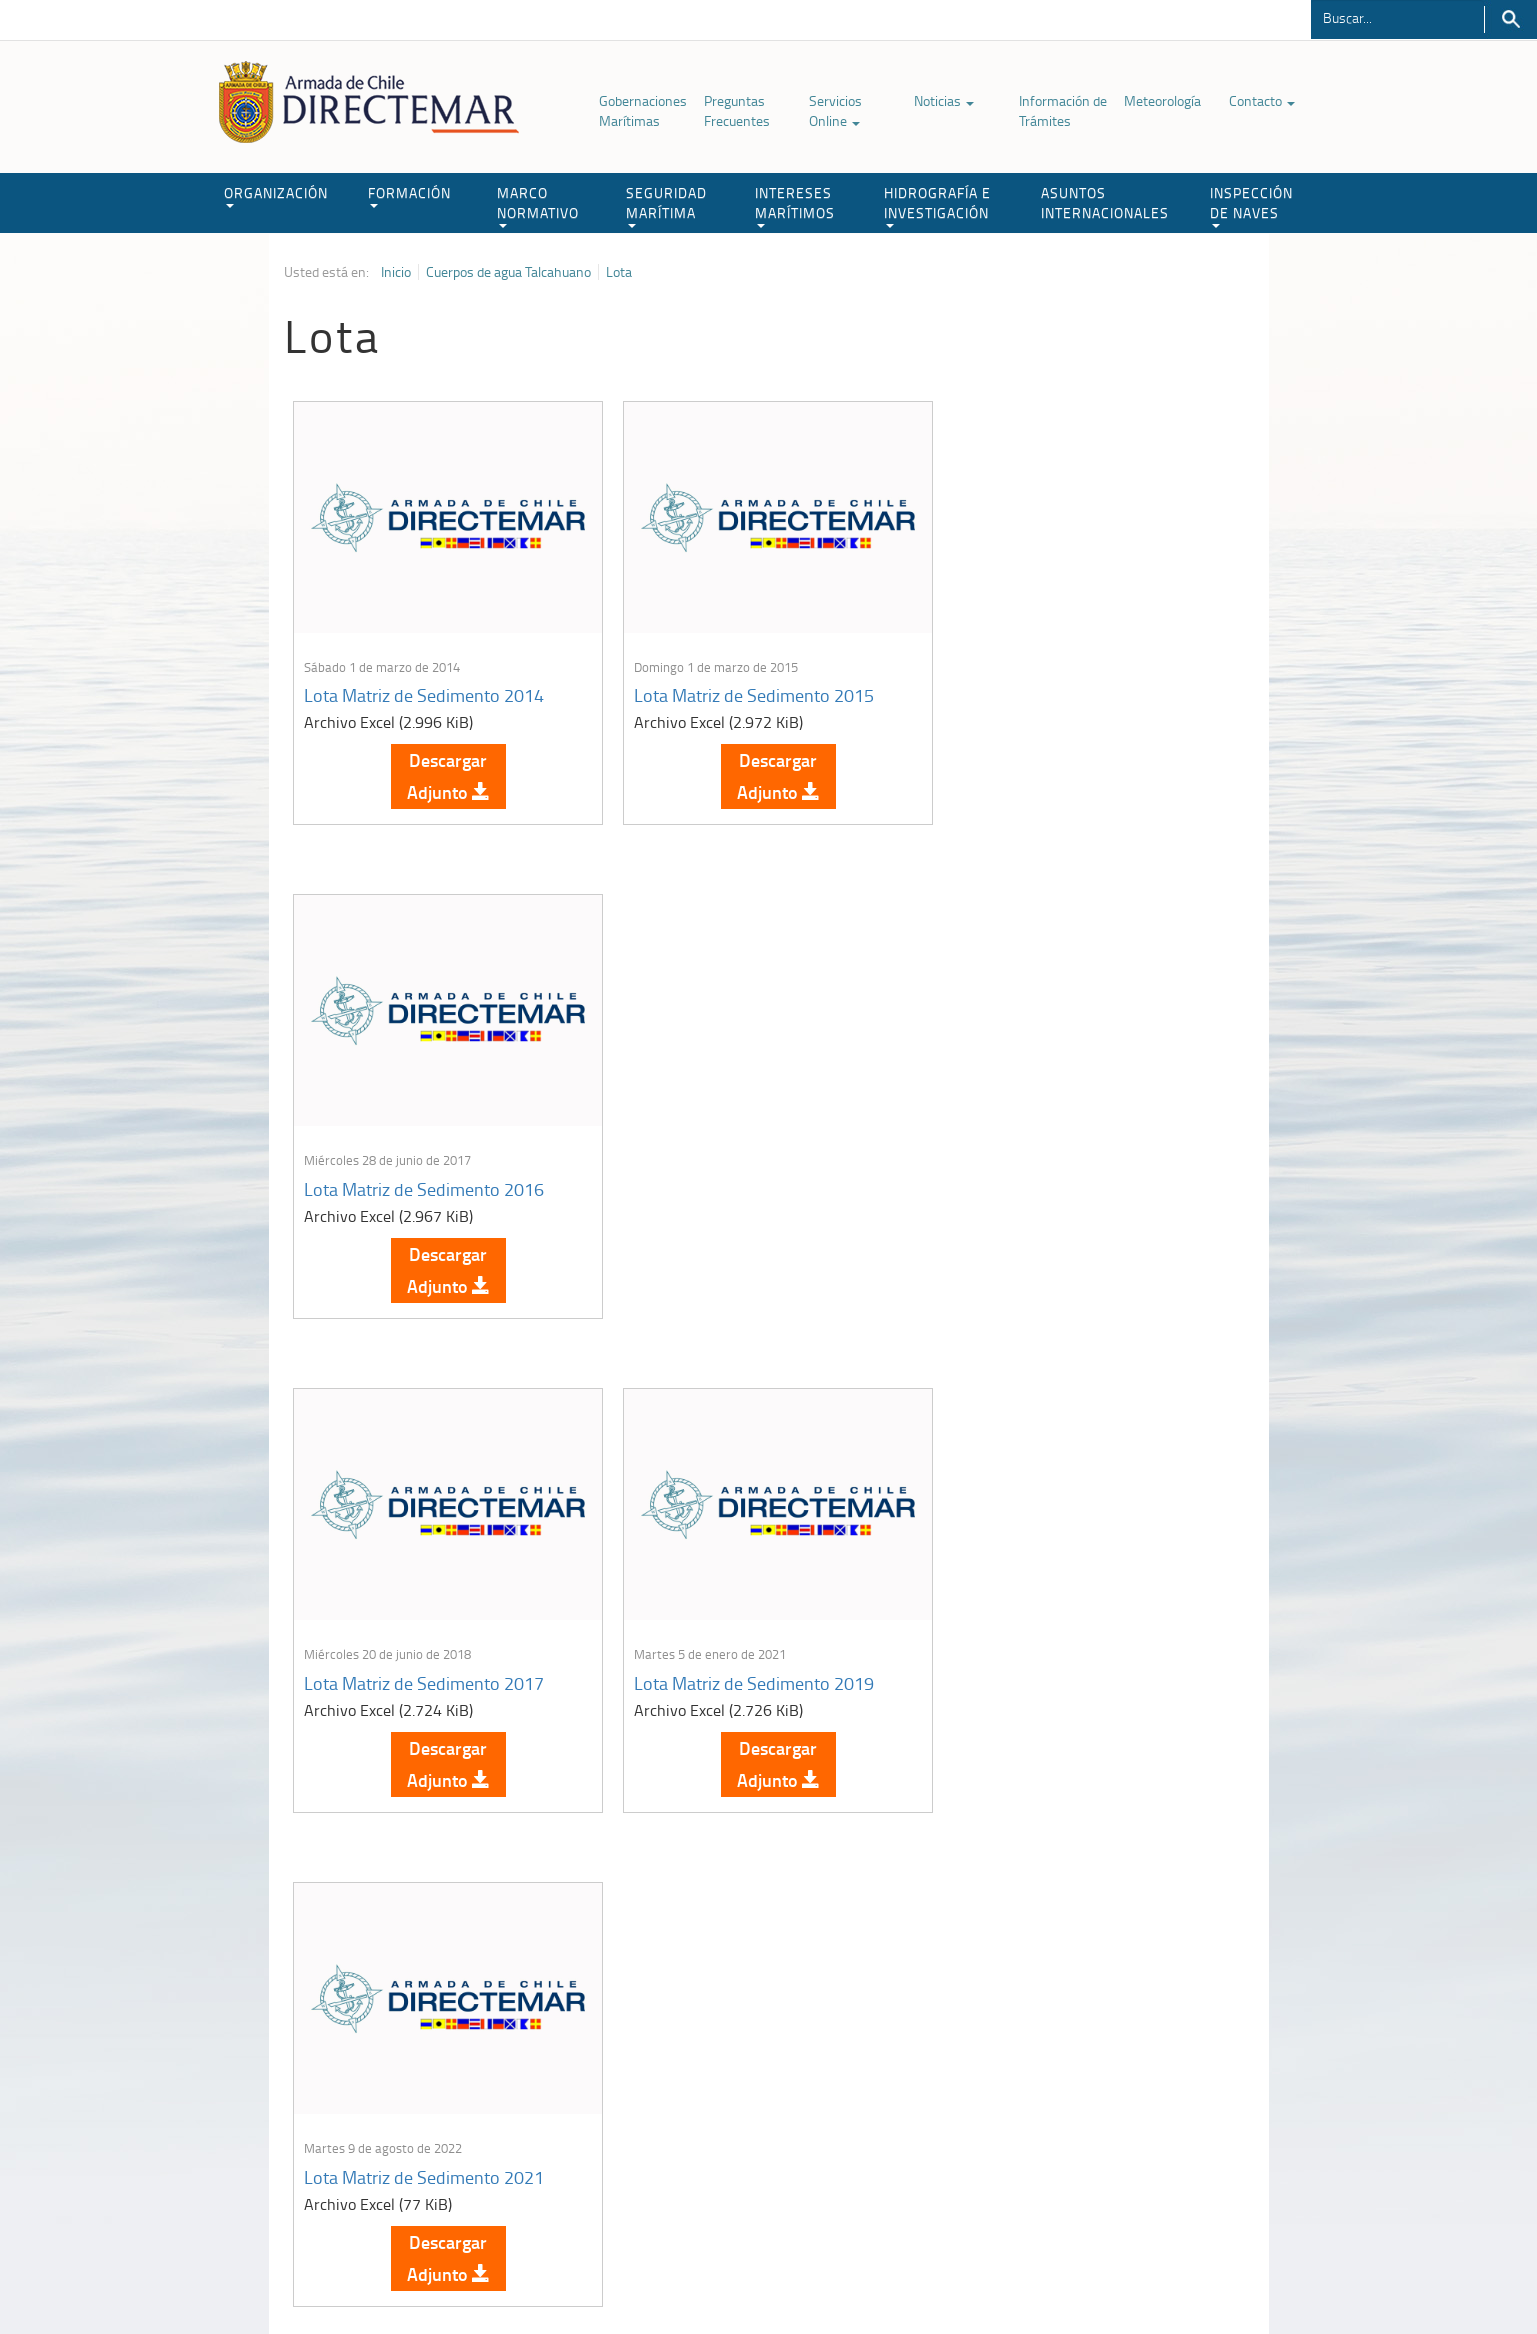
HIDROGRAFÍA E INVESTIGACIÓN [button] (937, 205)
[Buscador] (1397, 17)
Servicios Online (835, 110)
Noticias (944, 100)
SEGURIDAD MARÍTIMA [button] (666, 205)
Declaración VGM (1103, 2096)
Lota (619, 272)
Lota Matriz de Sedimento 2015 (748, 690)
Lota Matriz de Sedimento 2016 (1071, 690)
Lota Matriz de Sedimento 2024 (1071, 1668)
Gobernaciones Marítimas (643, 110)
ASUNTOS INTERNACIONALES (1105, 202)
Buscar (1510, 19)
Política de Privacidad (414, 2272)
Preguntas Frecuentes (737, 110)
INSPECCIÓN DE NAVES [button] (1251, 205)
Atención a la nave (1106, 2046)
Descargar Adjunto (445, 771)
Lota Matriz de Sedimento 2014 (425, 690)
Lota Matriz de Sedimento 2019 (748, 1179)
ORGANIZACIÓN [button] (276, 195)
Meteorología (1162, 100)
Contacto (1262, 100)
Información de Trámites (1063, 110)
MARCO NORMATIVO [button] (538, 205)
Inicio (396, 272)
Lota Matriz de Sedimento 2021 (1071, 1179)
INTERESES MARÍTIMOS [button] (795, 205)
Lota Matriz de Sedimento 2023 (748, 1668)
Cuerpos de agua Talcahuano (508, 272)
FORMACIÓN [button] (409, 195)
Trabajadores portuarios (1122, 2071)
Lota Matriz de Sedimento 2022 (425, 1668)
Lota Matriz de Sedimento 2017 (425, 1179)
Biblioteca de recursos (549, 2272)
